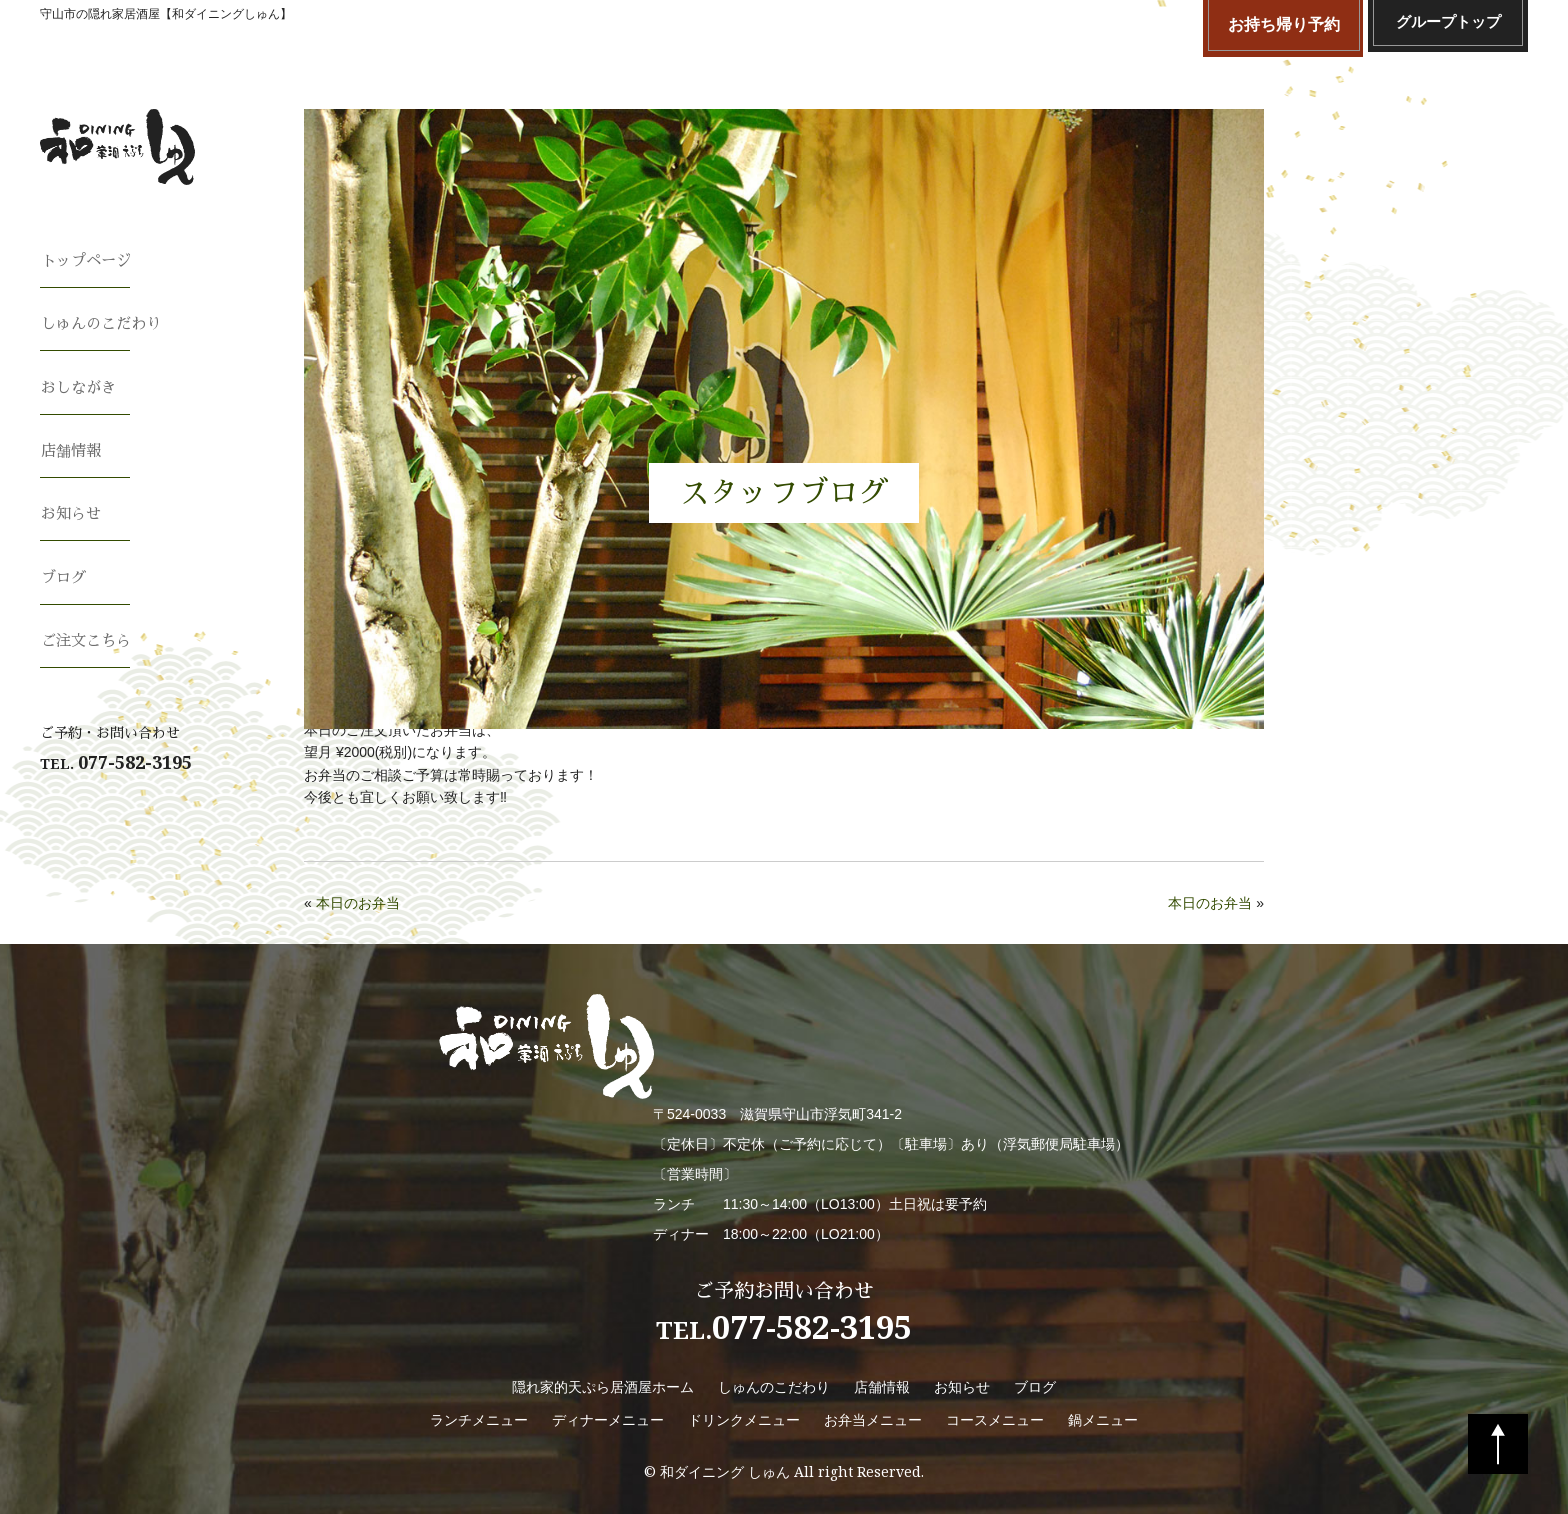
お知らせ (72, 500)
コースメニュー (995, 1420)
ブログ (64, 560)
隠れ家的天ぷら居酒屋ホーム (603, 1387)
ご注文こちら (88, 620)
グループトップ (1448, 24)
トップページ (88, 260)
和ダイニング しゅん (725, 1471)
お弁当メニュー (873, 1420)
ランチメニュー (479, 1420)
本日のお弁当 (358, 903)
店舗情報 (72, 440)
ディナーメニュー (608, 1420)
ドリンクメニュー (744, 1420)
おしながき (80, 380)
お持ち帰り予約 (1284, 24)
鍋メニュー (1103, 1420)
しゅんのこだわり (104, 320)
